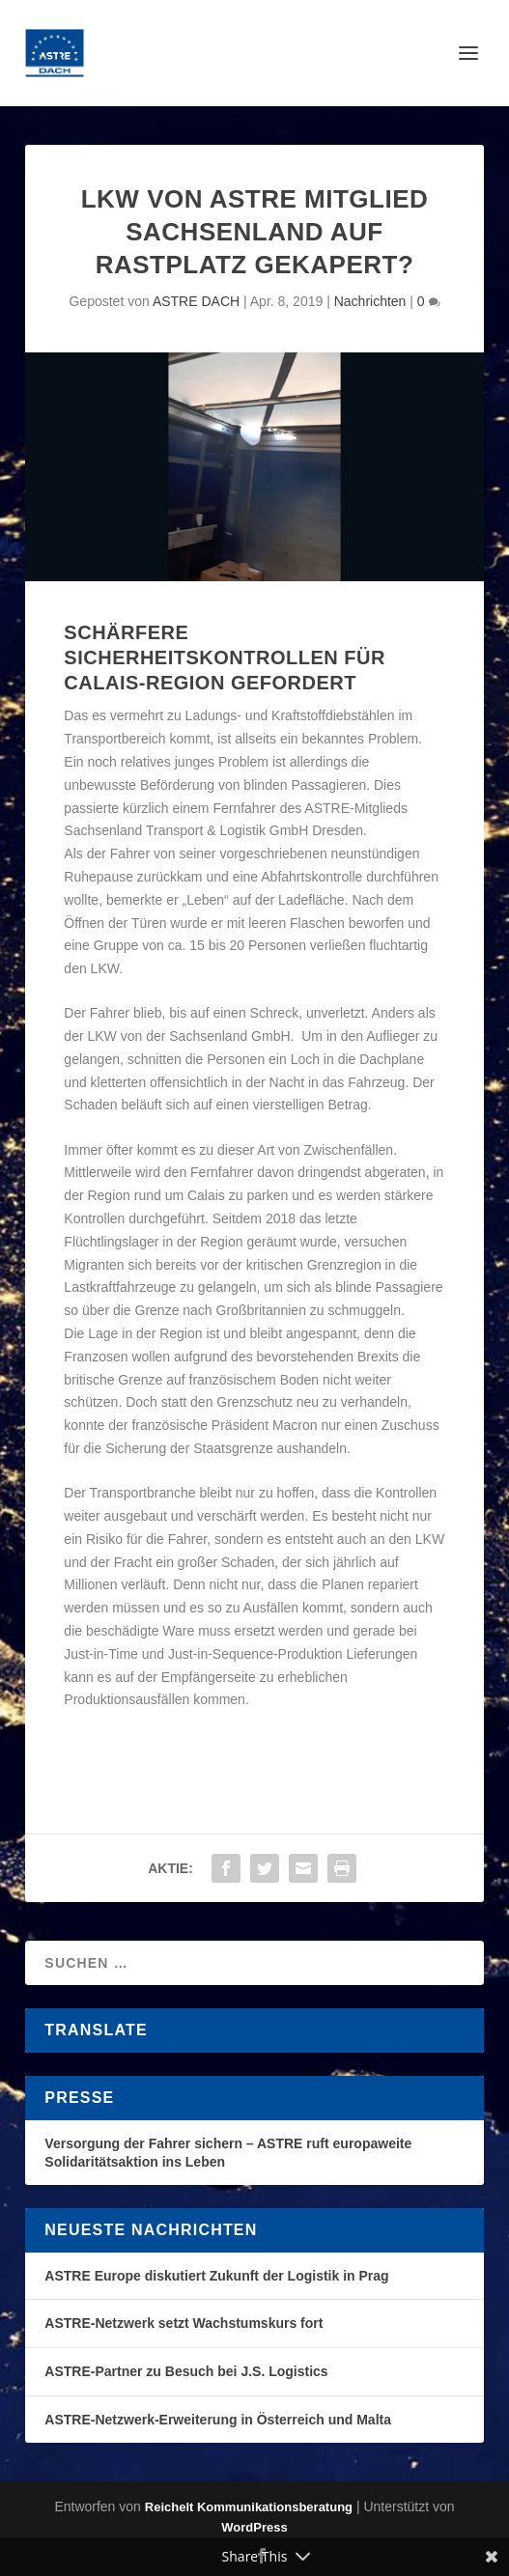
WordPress (254, 2527)
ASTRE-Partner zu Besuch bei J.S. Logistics (185, 2371)
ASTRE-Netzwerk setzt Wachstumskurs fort (183, 2323)
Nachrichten (370, 301)
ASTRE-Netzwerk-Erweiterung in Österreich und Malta (217, 2419)
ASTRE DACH (196, 301)
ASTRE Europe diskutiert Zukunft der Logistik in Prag (216, 2275)
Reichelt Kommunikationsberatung (249, 2507)
